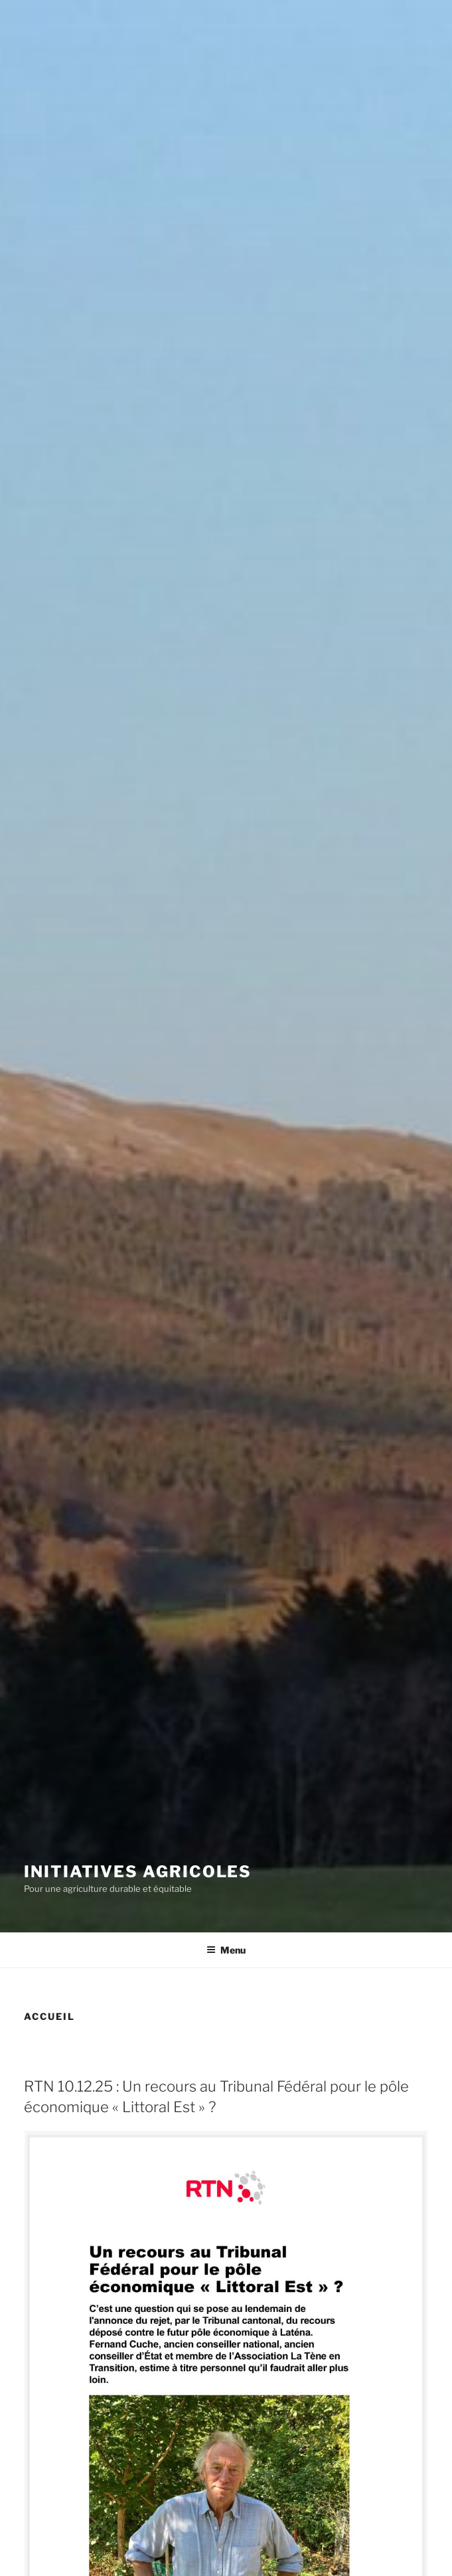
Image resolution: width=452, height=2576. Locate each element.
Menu (226, 1950)
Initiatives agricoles (138, 1871)
